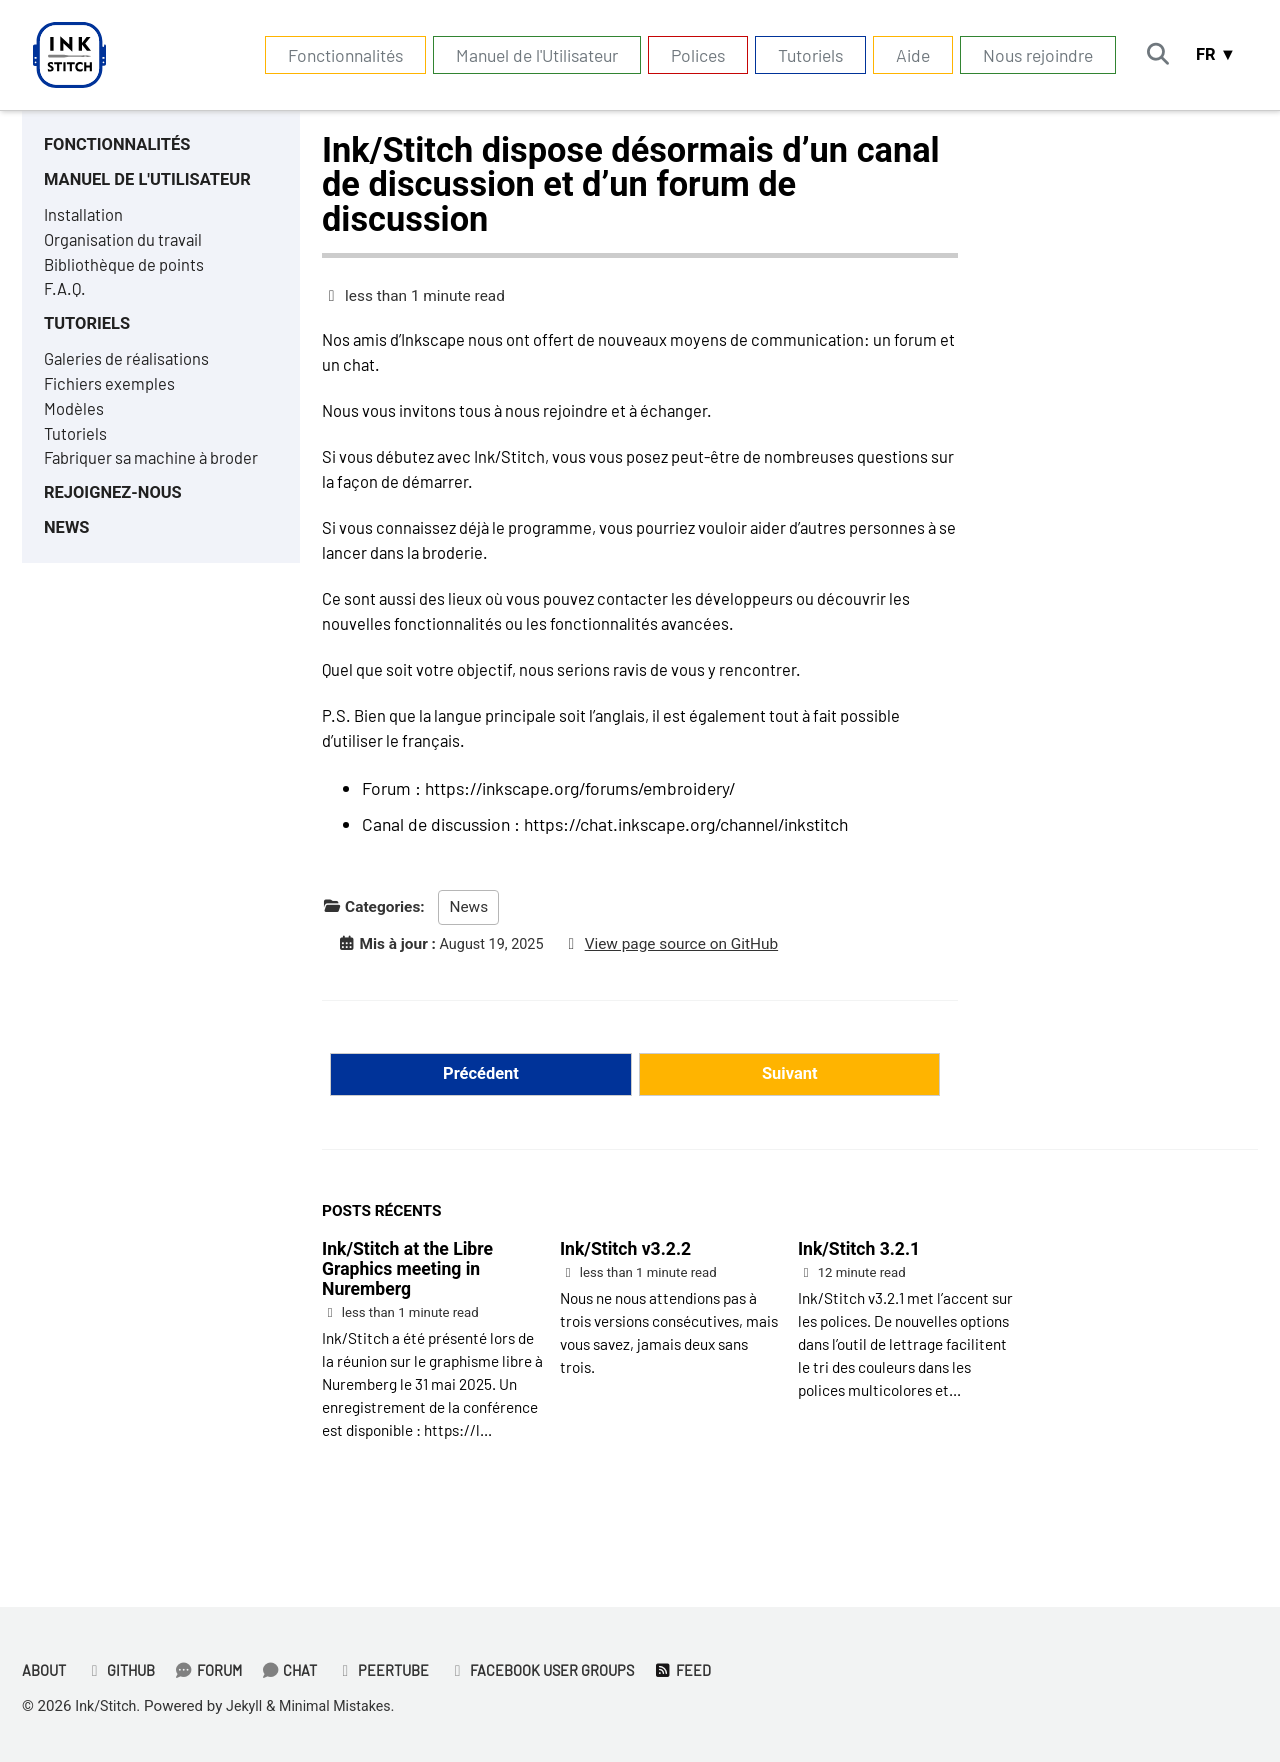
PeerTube (398, 1670)
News (468, 936)
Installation (85, 221)
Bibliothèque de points (128, 274)
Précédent (480, 1106)
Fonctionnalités (335, 55)
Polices (688, 55)
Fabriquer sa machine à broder (158, 480)
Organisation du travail (127, 247)
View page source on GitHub (691, 973)
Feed (708, 1670)
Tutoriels (800, 55)
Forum (217, 1670)
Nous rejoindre (1028, 55)
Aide (903, 55)
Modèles (75, 428)
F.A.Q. (66, 300)
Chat (302, 1670)
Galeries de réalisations (130, 375)
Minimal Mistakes (345, 1707)
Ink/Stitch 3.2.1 (859, 1283)
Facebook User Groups (562, 1670)
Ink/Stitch (107, 1707)
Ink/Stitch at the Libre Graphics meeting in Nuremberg (407, 1303)
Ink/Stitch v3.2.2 (625, 1283)
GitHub (126, 1670)
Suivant (789, 1106)
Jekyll (249, 1707)
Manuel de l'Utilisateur (527, 55)
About (46, 1670)
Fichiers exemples (111, 401)
